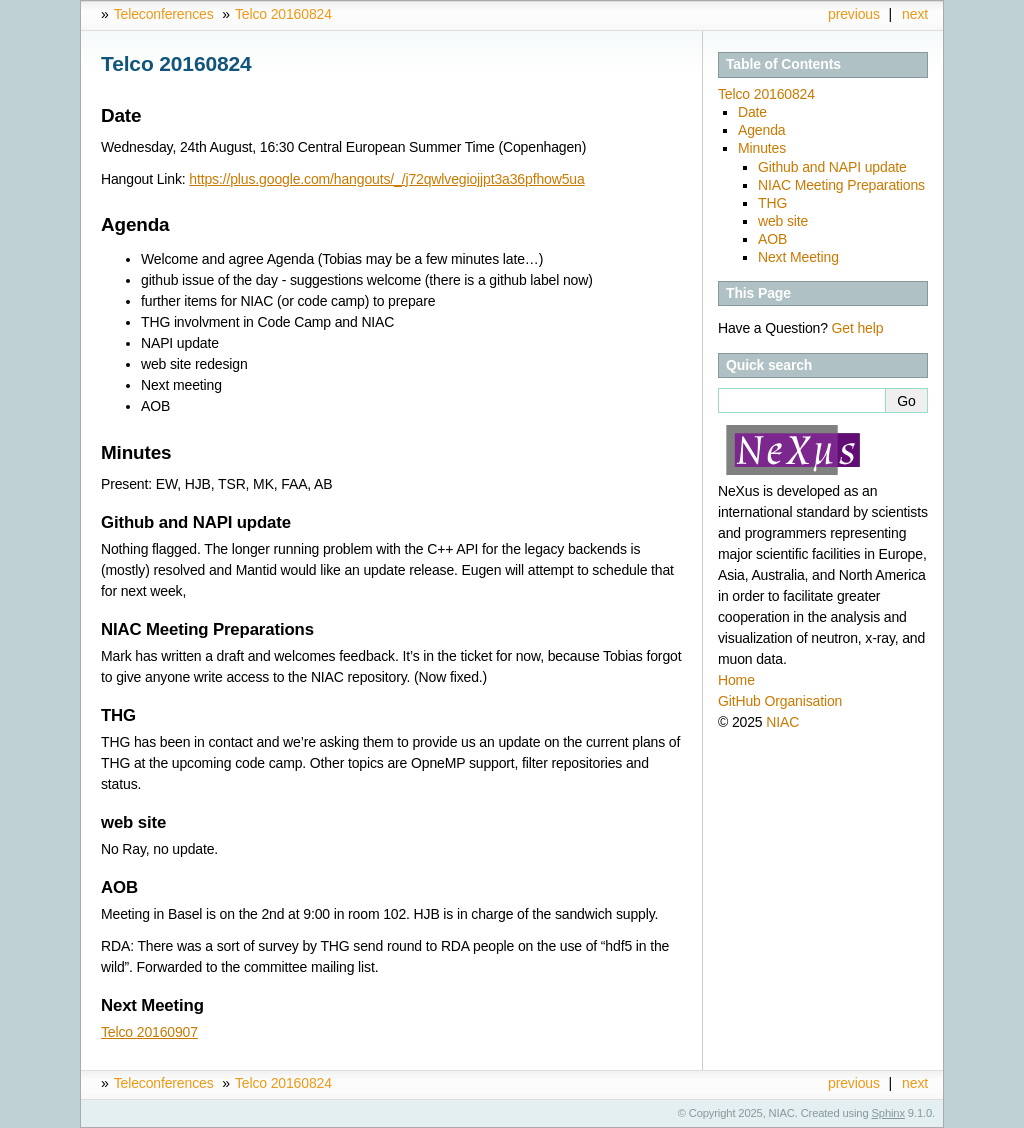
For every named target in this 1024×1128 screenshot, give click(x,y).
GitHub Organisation (780, 701)
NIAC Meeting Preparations (841, 185)
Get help (858, 328)
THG (772, 203)
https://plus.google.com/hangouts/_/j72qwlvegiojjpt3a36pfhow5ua (386, 179)
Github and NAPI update (832, 167)
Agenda (761, 130)
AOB (772, 239)
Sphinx (888, 1113)
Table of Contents (783, 64)
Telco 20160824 (283, 14)
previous (854, 14)
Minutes (762, 148)
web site (783, 221)
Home (736, 680)
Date (752, 112)
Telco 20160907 (149, 1032)
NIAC (782, 722)
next (915, 14)
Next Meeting (798, 257)
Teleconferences (164, 14)
